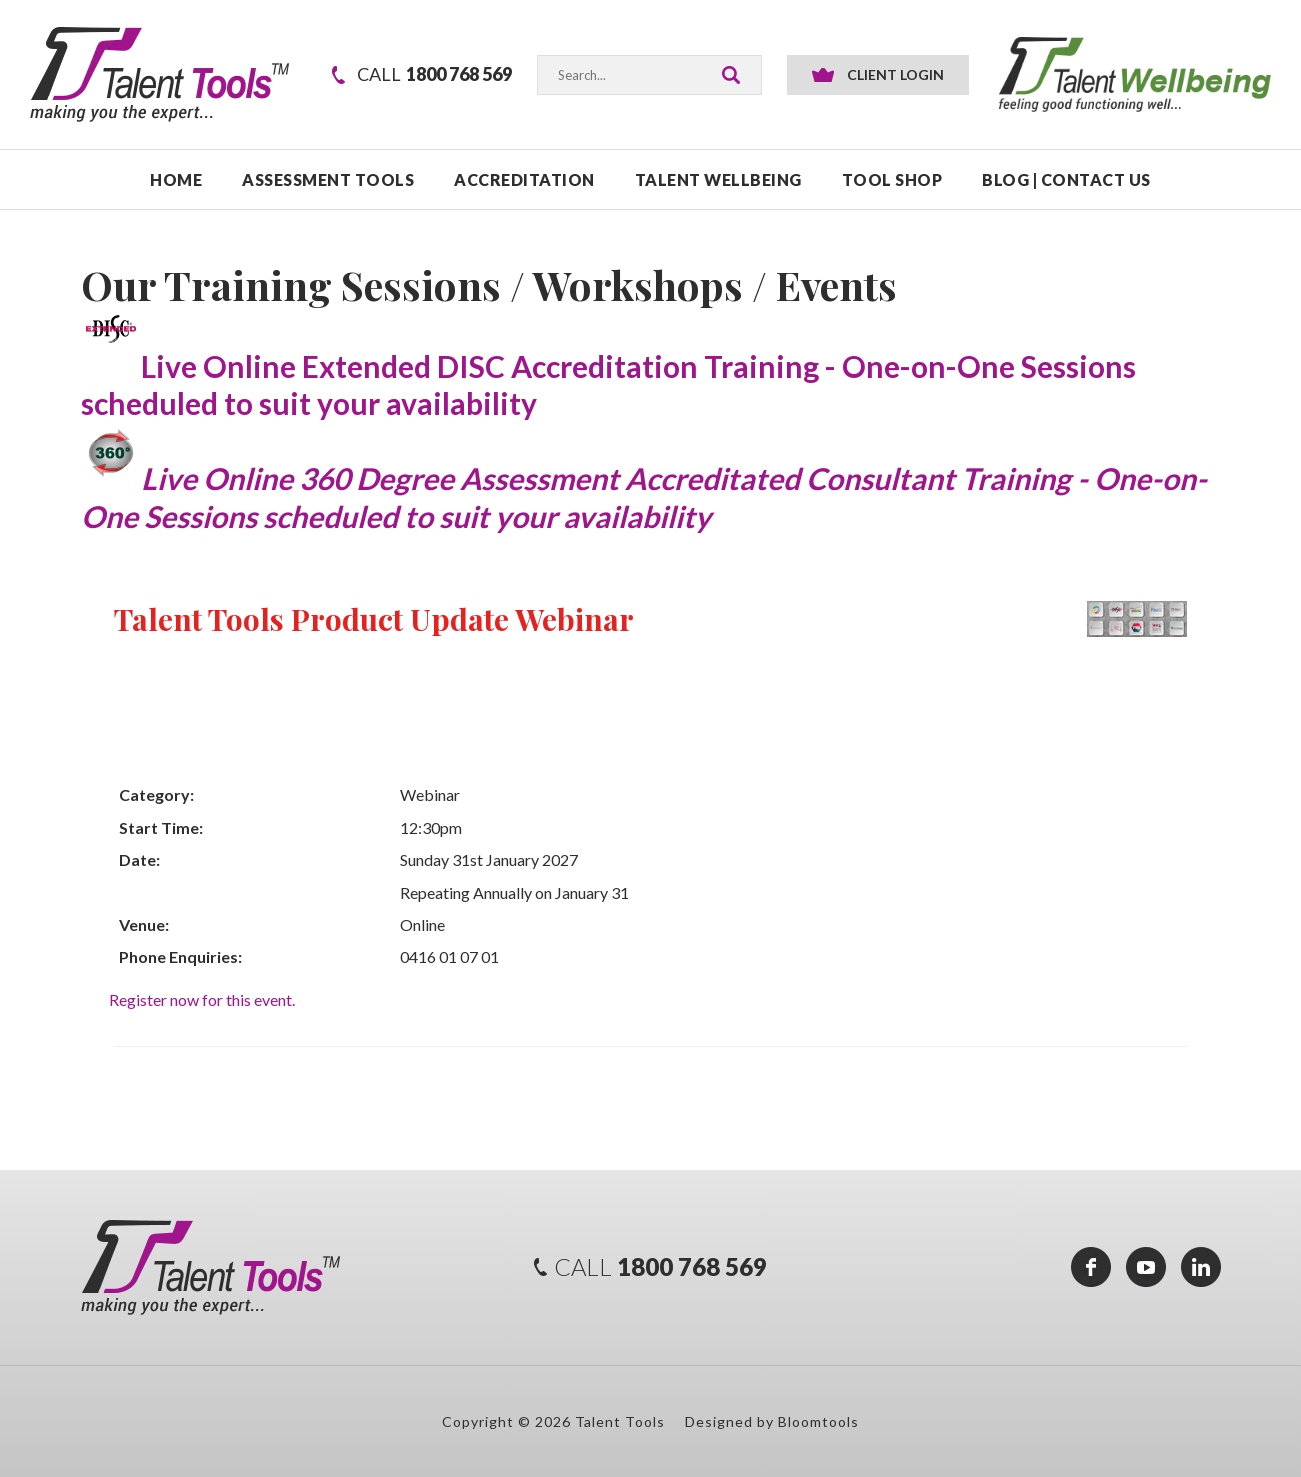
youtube (1146, 1267)
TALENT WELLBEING (718, 179)
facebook (1091, 1267)
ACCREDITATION (524, 179)
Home (176, 179)
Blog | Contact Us (1066, 179)
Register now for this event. (202, 999)
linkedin (1201, 1267)
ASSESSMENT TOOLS (328, 179)
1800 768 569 (434, 74)
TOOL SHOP (892, 179)
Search (731, 75)
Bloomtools (818, 1421)
